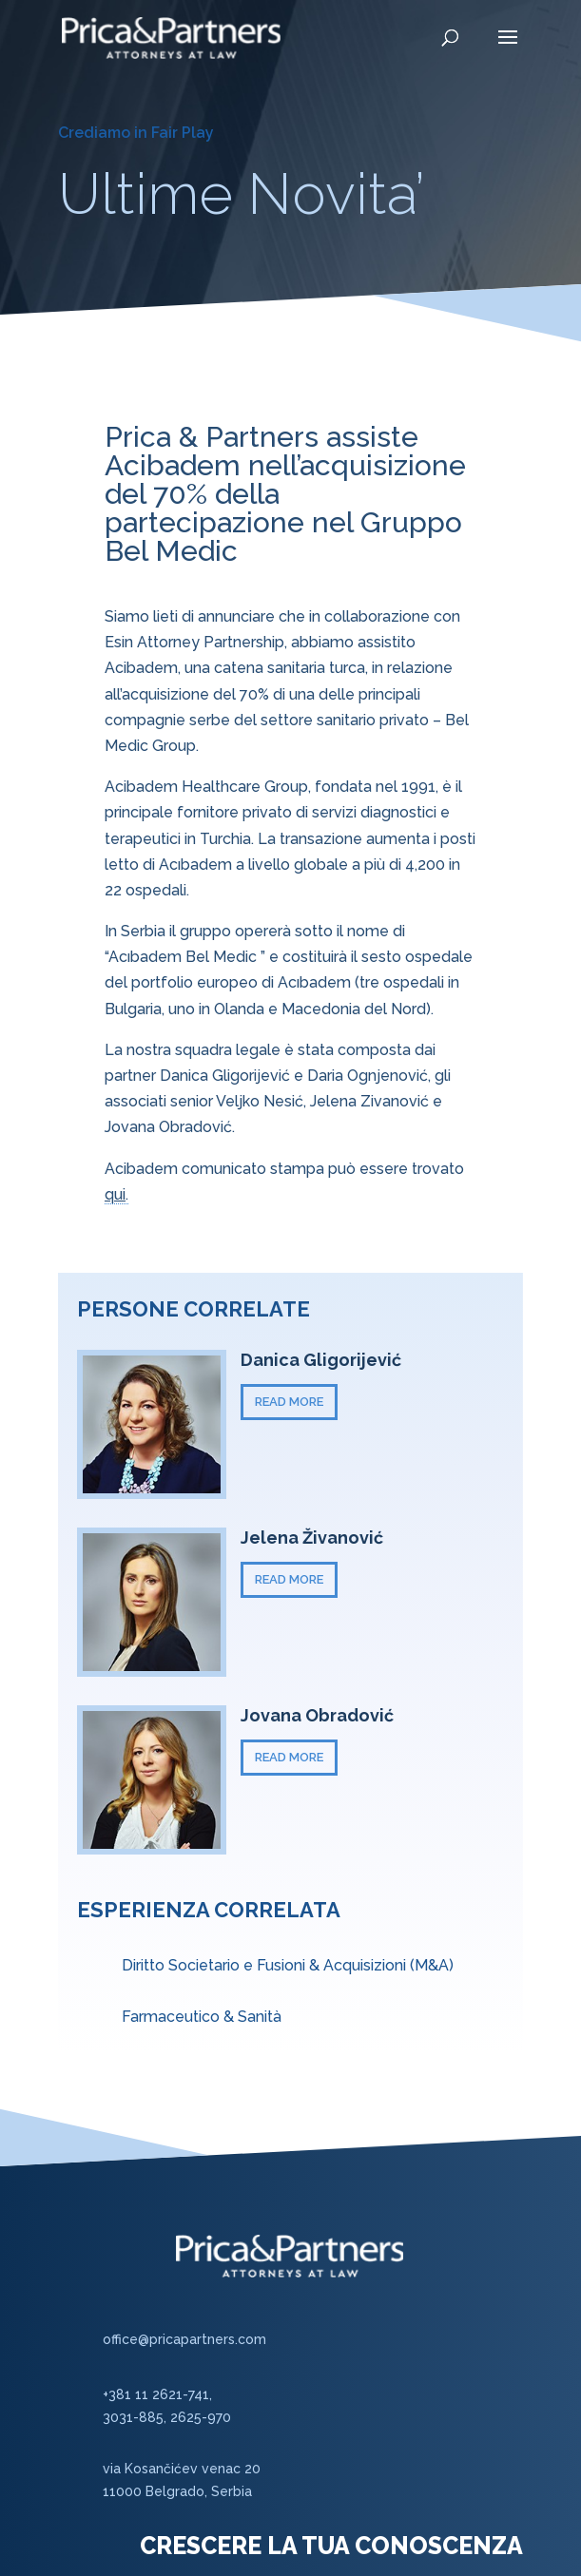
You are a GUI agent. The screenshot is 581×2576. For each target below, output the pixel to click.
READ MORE (289, 1401)
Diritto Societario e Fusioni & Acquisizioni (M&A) (288, 1965)
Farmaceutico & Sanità (201, 2017)
